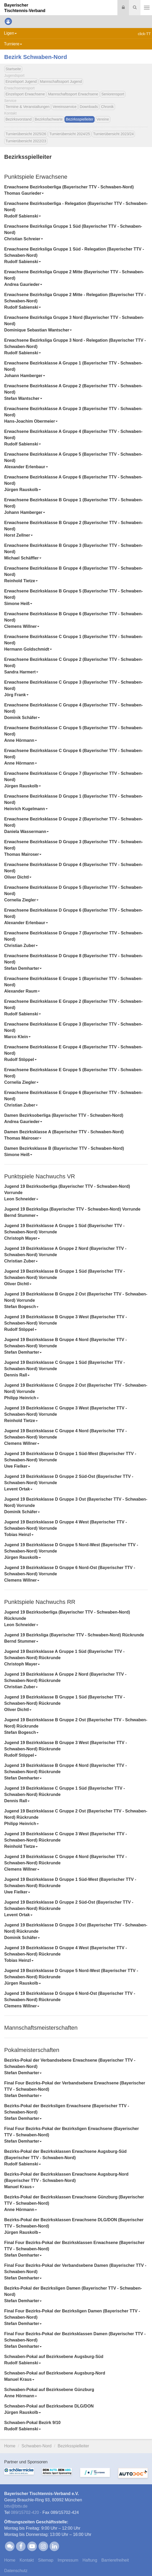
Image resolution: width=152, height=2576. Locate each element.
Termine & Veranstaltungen (28, 107)
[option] (19, 2475)
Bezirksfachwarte (49, 119)
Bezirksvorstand (19, 119)
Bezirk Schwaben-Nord (35, 57)
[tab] (76, 190)
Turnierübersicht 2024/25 (69, 134)
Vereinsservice (65, 107)
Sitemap (45, 2560)
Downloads (89, 107)
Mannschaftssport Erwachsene (73, 94)
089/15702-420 (25, 2512)
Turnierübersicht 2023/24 (113, 134)
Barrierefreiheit (115, 2560)
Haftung (90, 2560)
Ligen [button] (10, 33)
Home (9, 2446)
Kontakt (27, 2560)
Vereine (102, 119)
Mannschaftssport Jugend (61, 81)
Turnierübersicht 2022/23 (26, 141)
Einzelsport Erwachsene (25, 94)
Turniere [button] (13, 44)
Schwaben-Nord (36, 2446)
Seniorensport (112, 94)
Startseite (13, 69)
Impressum (68, 2560)
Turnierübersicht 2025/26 (26, 134)
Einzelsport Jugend (21, 81)
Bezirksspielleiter (79, 119)
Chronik (107, 107)
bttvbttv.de (16, 2506)
